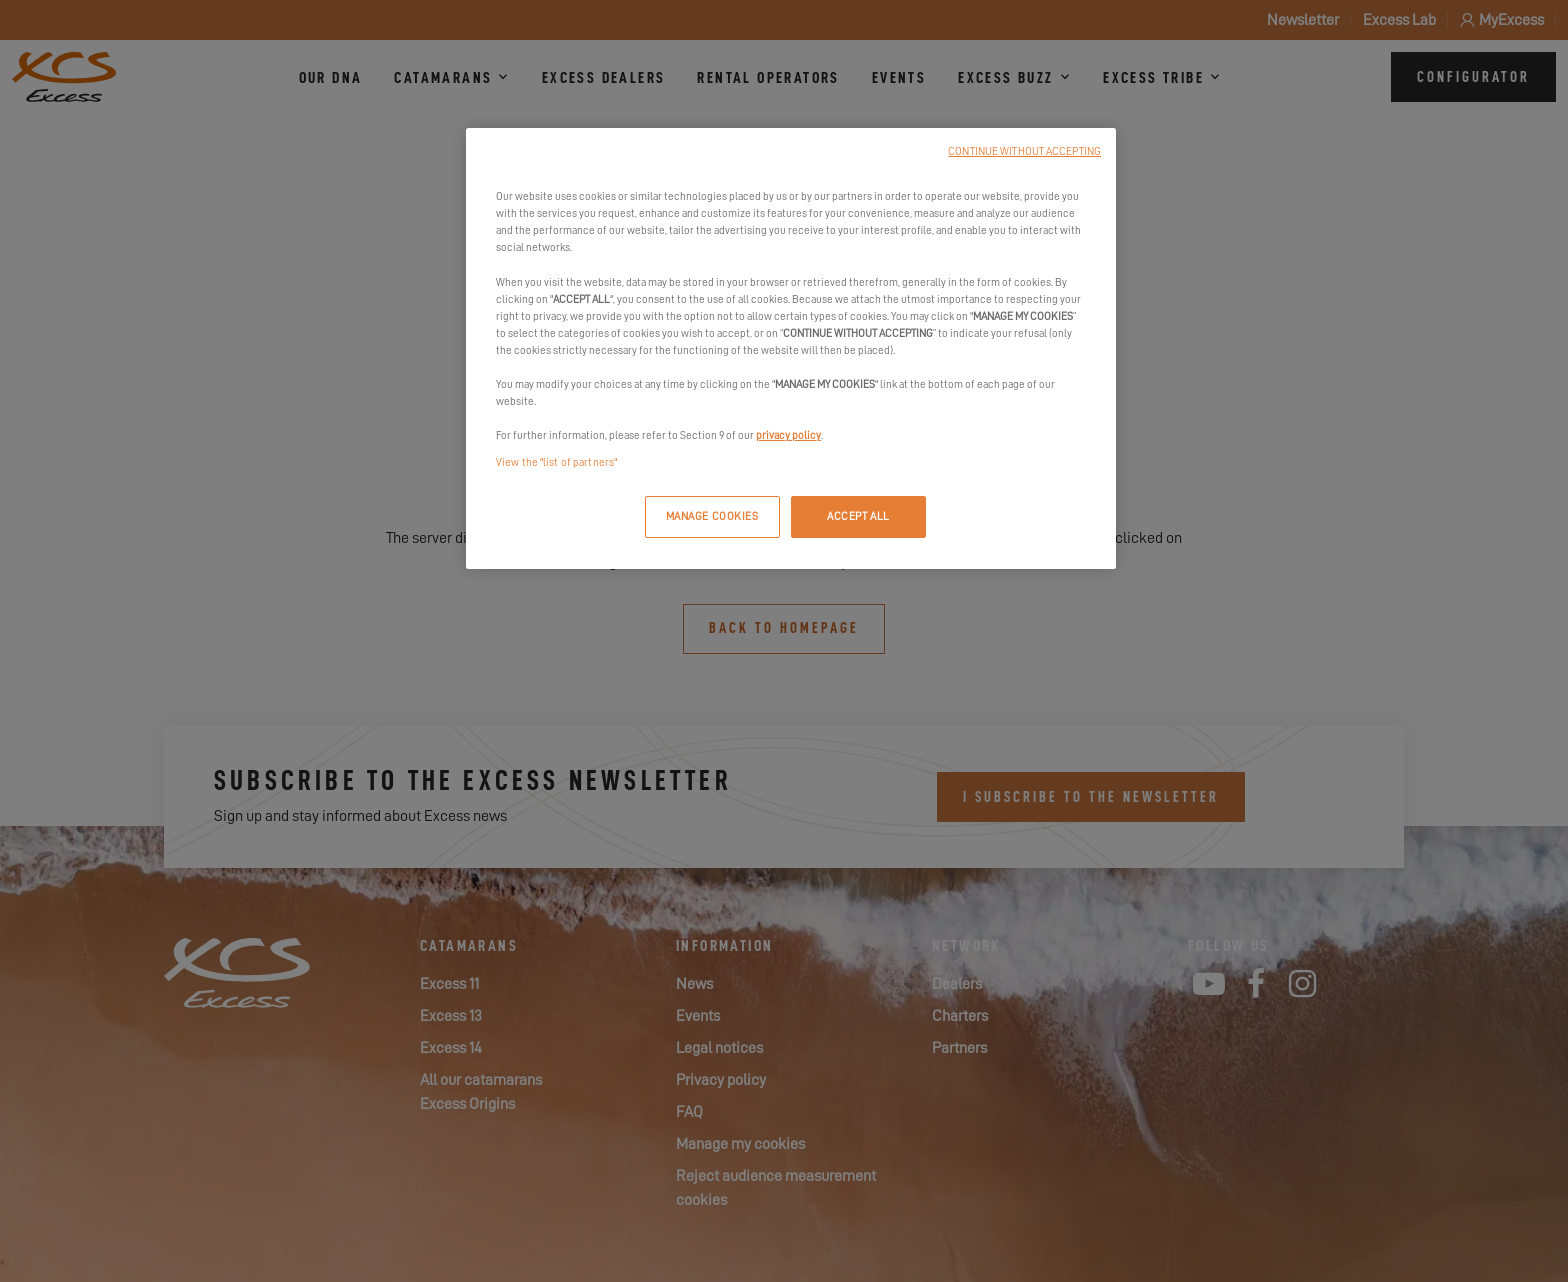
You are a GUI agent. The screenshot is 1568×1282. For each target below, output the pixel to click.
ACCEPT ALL (858, 516)
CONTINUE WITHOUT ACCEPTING (1024, 151)
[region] (791, 348)
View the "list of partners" (556, 462)
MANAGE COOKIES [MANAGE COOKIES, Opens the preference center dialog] (712, 516)
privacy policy (788, 435)
